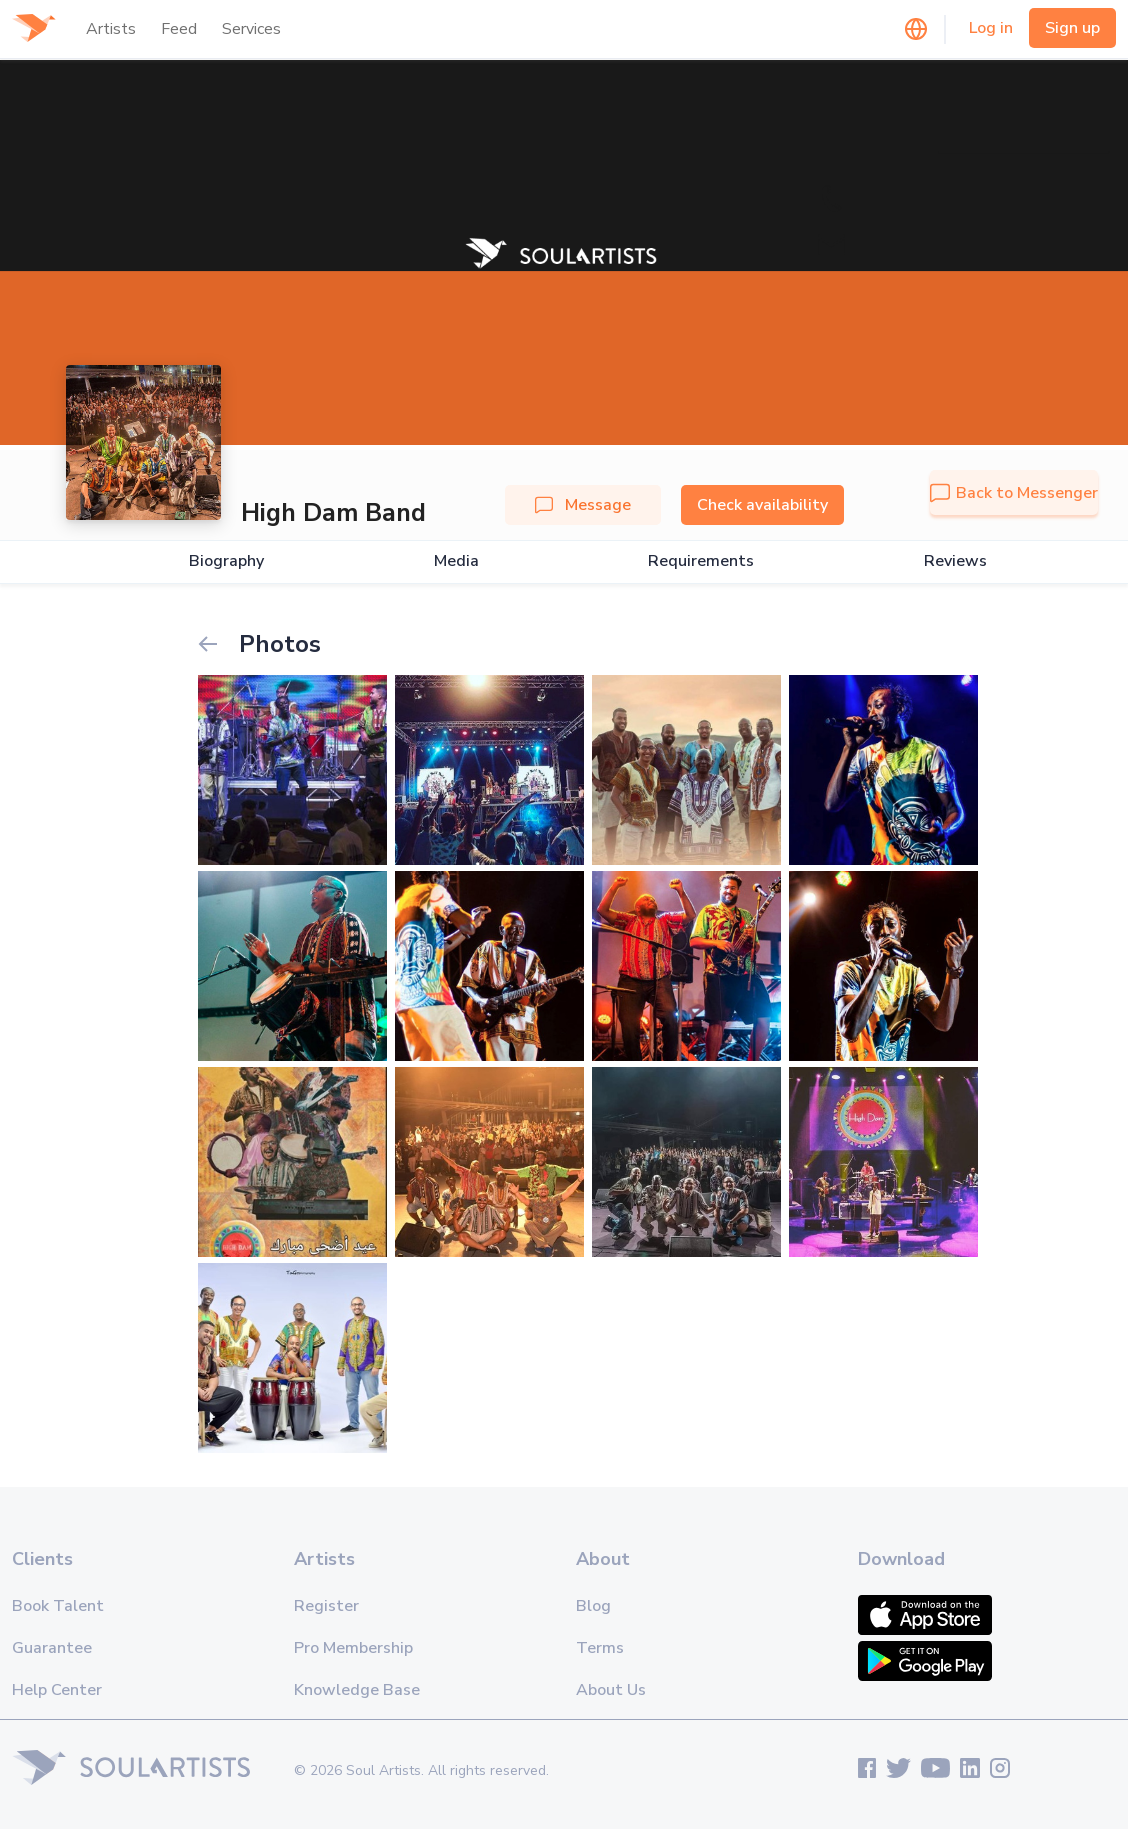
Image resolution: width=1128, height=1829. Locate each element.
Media (456, 561)
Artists (111, 29)
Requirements (701, 561)
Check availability (762, 505)
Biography (226, 561)
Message (583, 505)
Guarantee (52, 1648)
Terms (600, 1648)
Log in (991, 28)
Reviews (955, 561)
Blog (593, 1606)
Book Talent (58, 1606)
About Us (611, 1690)
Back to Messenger (1014, 493)
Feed (179, 29)
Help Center (57, 1690)
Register (326, 1606)
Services (251, 29)
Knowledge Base (357, 1690)
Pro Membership (353, 1648)
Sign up (1072, 28)
